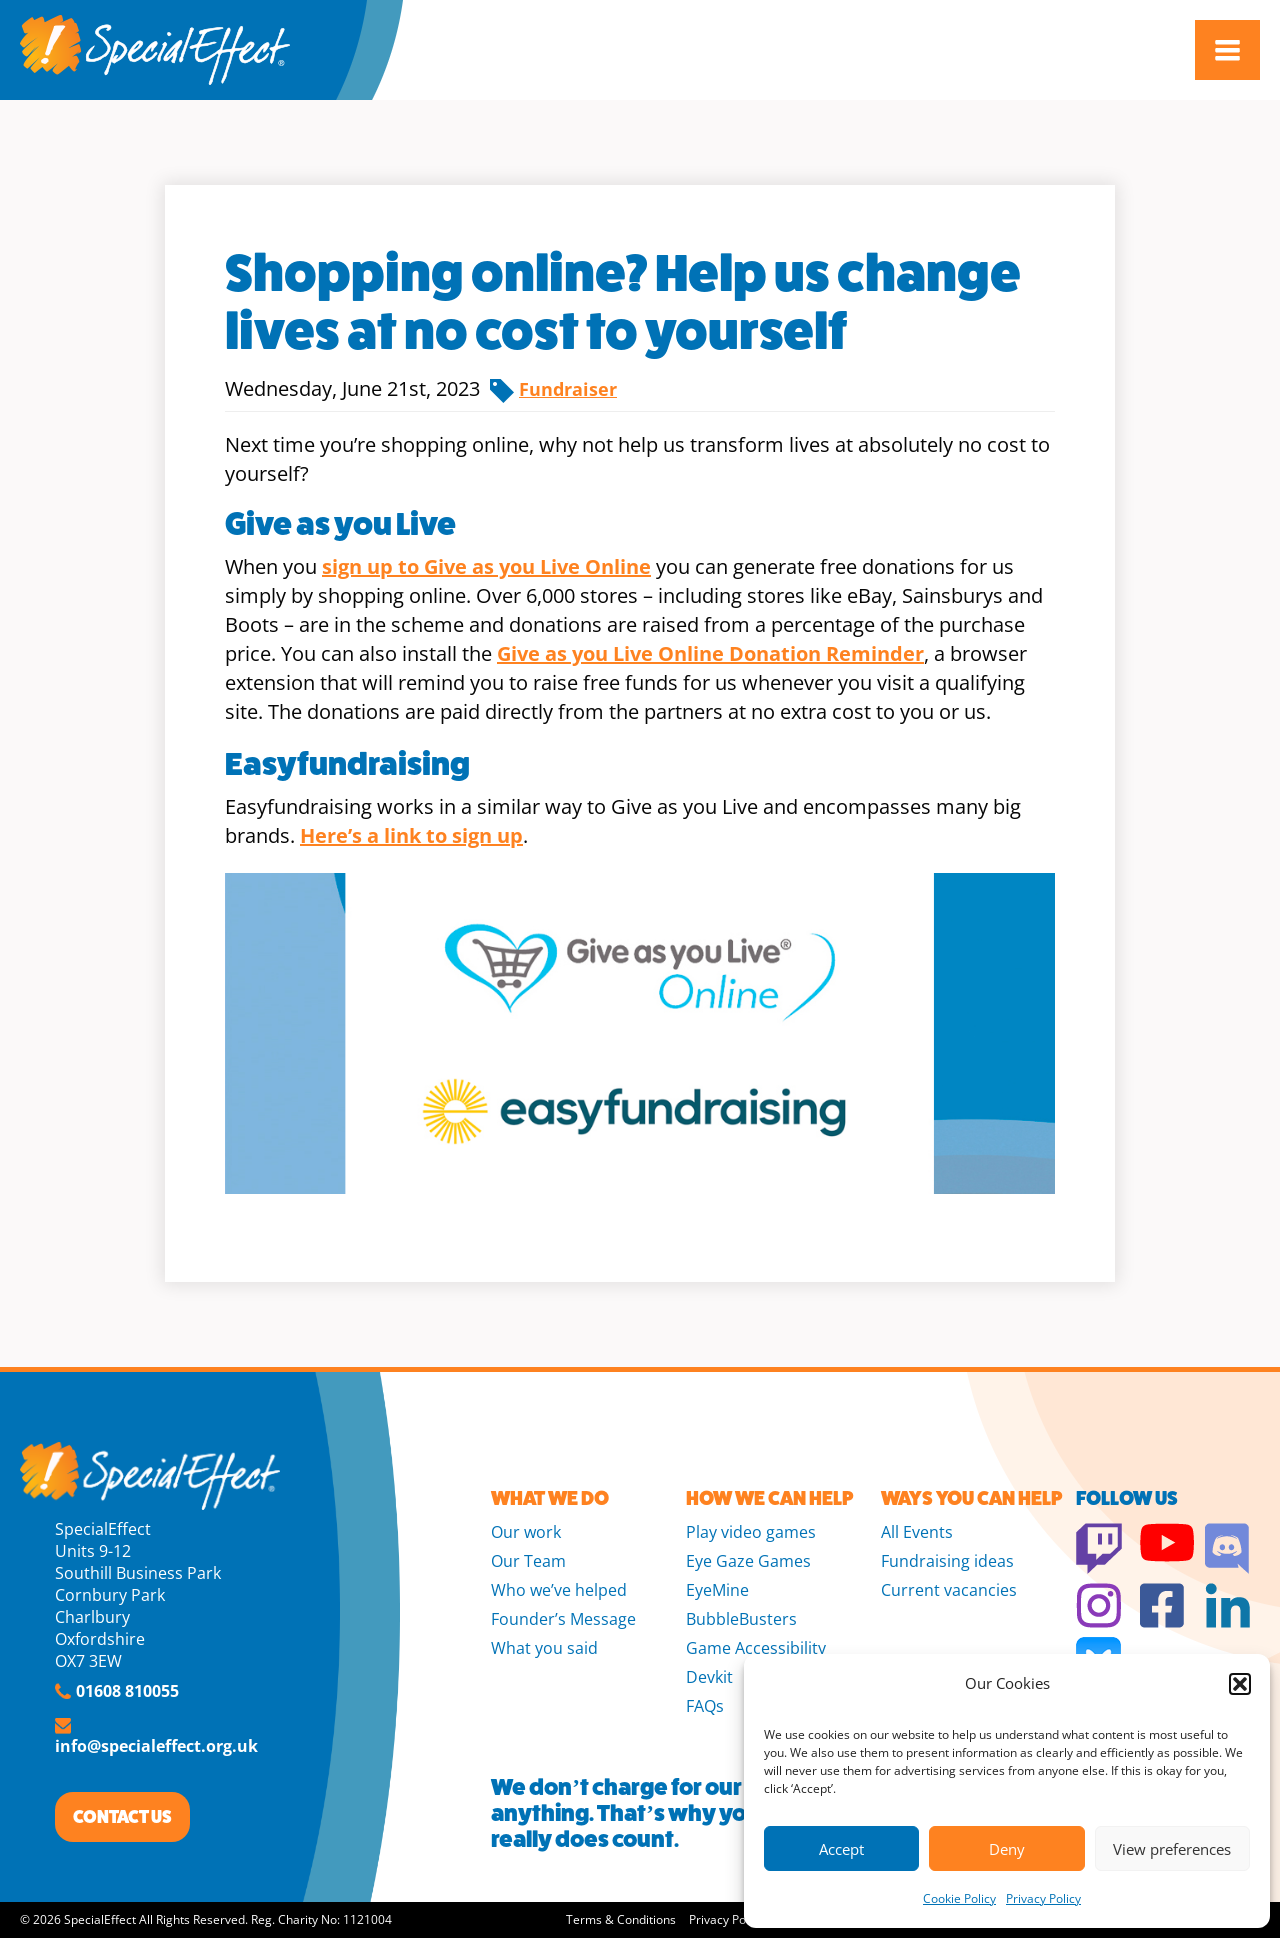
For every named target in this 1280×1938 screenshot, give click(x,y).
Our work (526, 1532)
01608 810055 (127, 1691)
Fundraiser (568, 389)
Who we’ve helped (559, 1590)
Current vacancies (949, 1590)
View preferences (1172, 1849)
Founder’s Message (563, 1619)
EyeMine (717, 1590)
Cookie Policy (959, 1898)
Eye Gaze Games (748, 1561)
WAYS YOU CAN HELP (971, 1498)
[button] (1240, 1684)
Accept (841, 1849)
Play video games (751, 1532)
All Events (917, 1532)
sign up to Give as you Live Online (486, 566)
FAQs (705, 1706)
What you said (544, 1648)
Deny (1007, 1849)
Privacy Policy (1043, 1898)
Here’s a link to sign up (411, 835)
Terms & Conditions (621, 1919)
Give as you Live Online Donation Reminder (710, 653)
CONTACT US (122, 1817)
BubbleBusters (741, 1619)
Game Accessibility (756, 1648)
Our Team (528, 1561)
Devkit (709, 1677)
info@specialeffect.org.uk (156, 1746)
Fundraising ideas (947, 1561)
